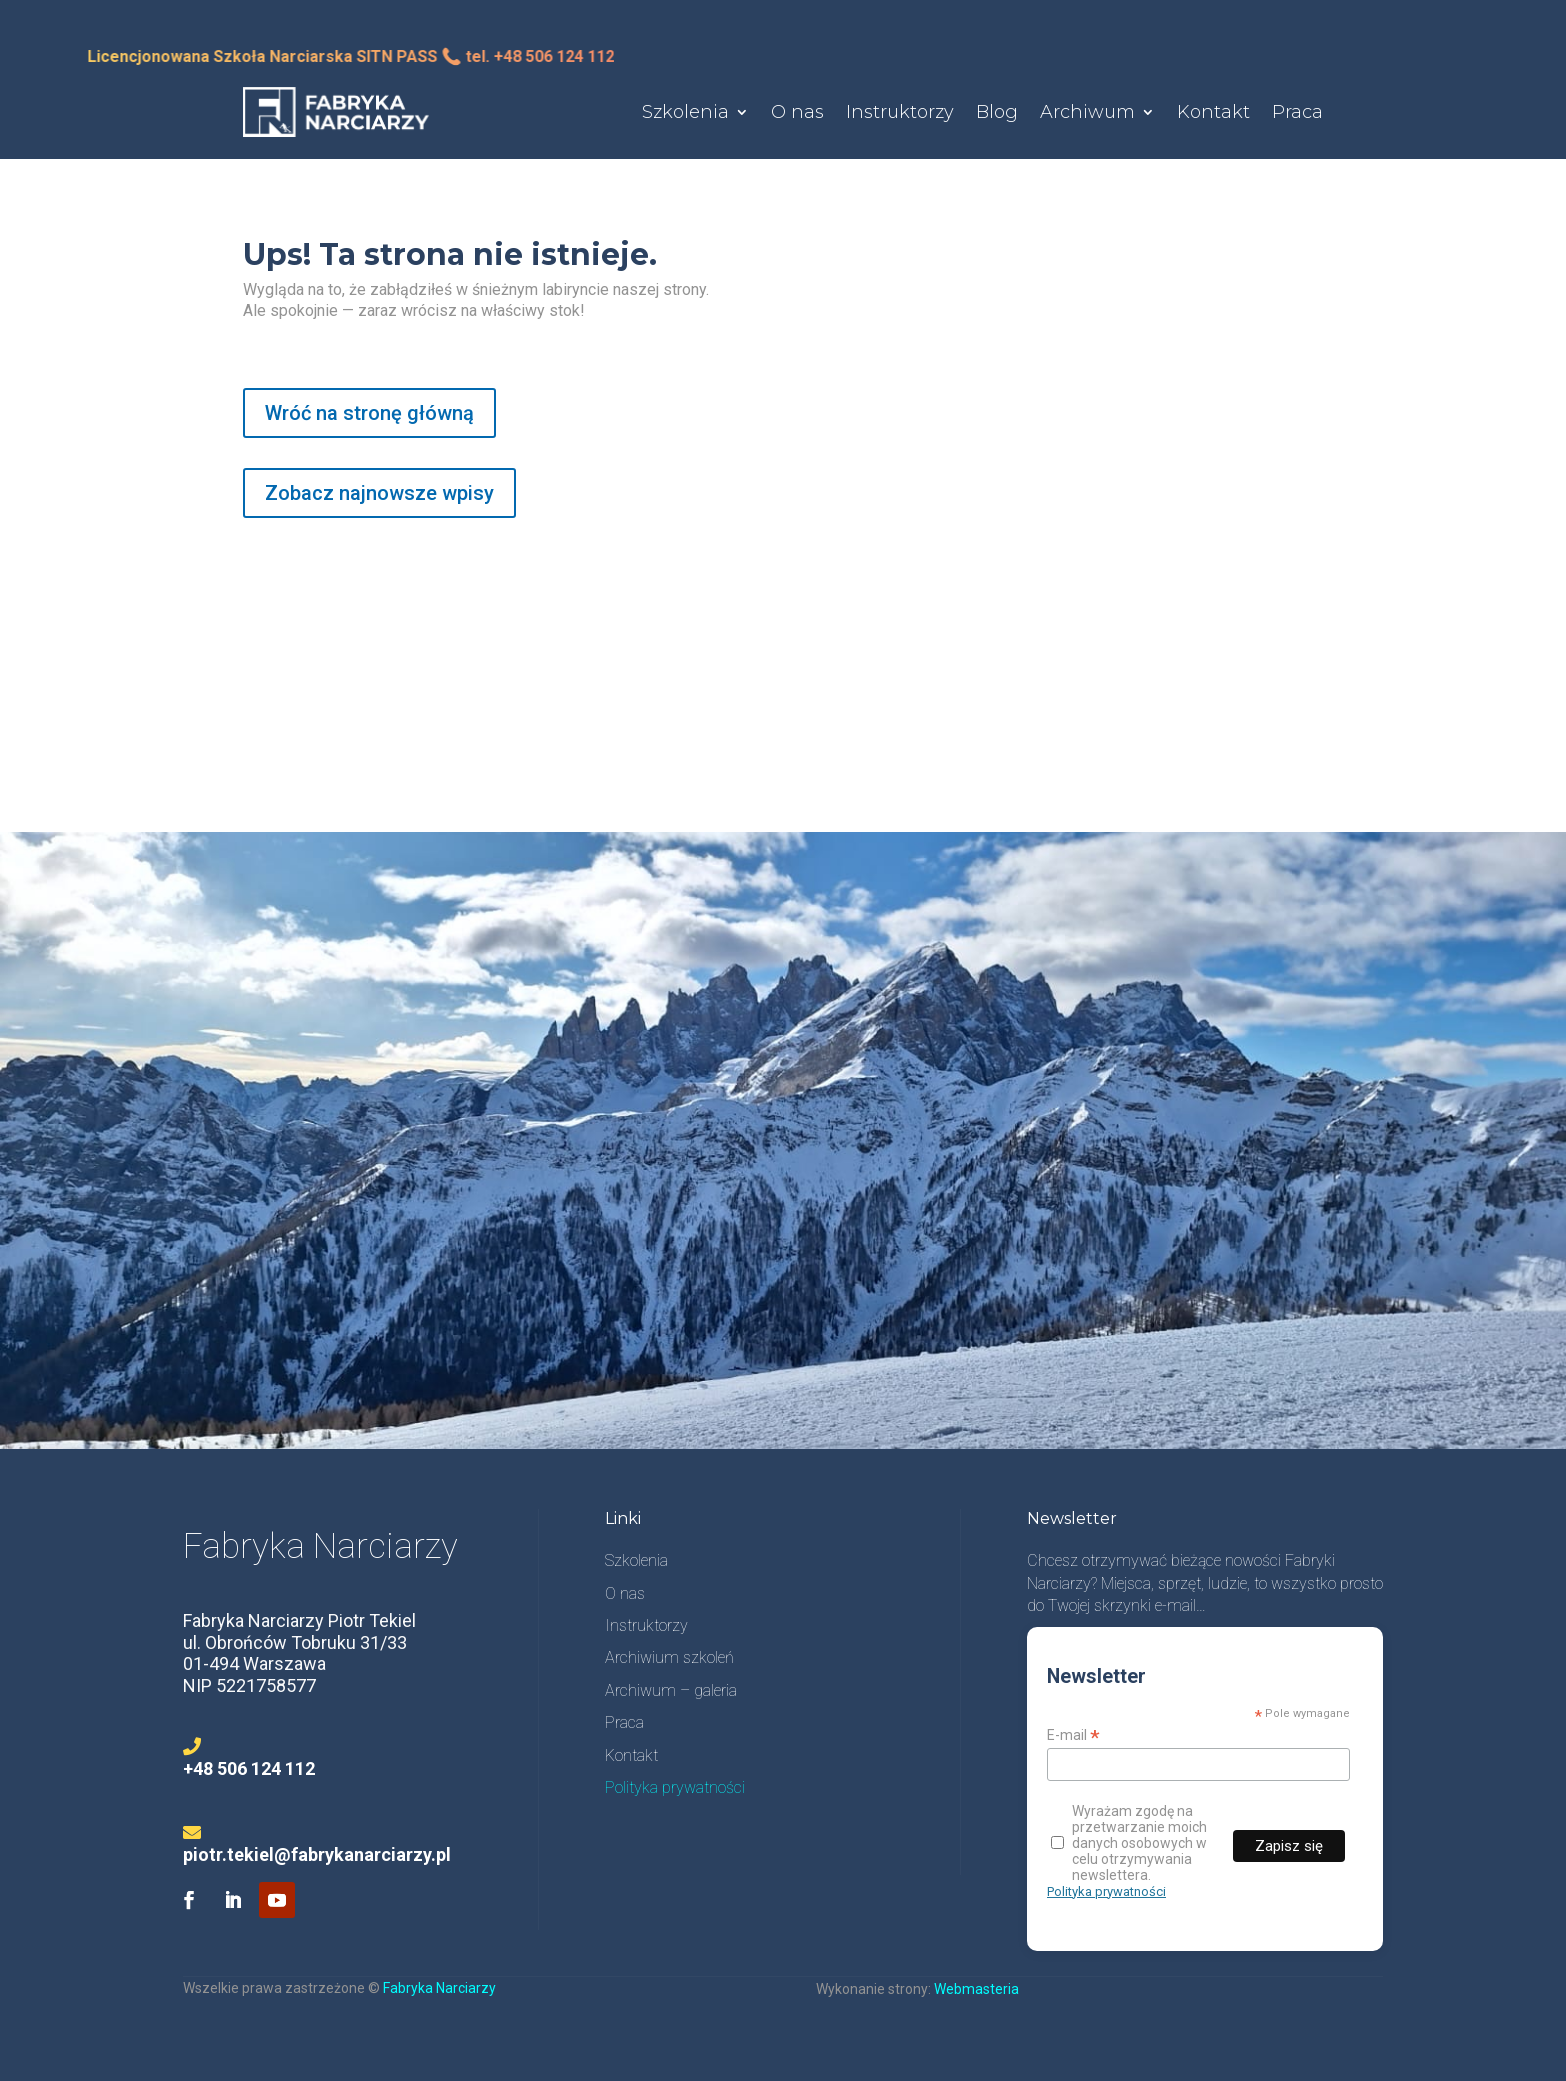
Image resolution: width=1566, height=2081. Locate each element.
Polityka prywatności (1106, 1891)
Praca (1297, 112)
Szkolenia (685, 112)
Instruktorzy (900, 112)
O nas (797, 112)
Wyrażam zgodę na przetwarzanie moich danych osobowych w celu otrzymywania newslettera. (1129, 1843)
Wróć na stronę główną (369, 413)
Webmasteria (976, 1989)
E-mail (1073, 1735)
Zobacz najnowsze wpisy (379, 493)
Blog (997, 112)
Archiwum (1087, 112)
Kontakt (1213, 112)
